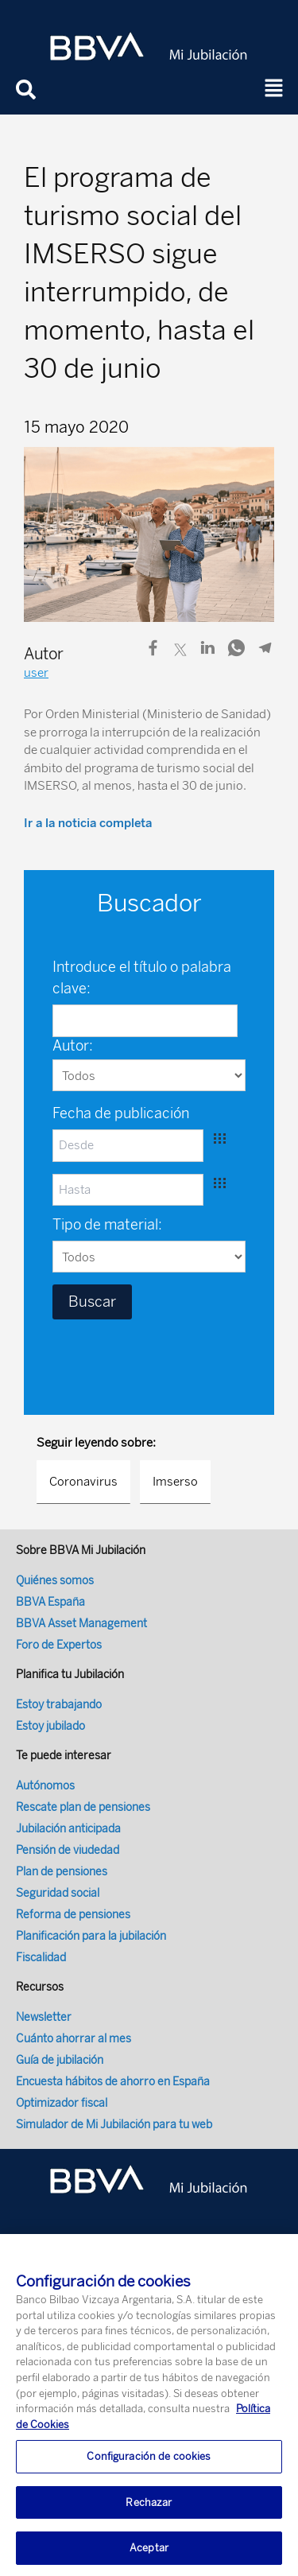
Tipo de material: (107, 1225)
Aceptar (149, 2556)
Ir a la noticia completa (88, 823)
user (36, 673)
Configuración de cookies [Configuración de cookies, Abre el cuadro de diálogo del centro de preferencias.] (149, 2465)
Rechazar (149, 2511)
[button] (274, 89)
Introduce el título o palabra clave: (141, 977)
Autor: (72, 1046)
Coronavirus (83, 1481)
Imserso (175, 1481)
